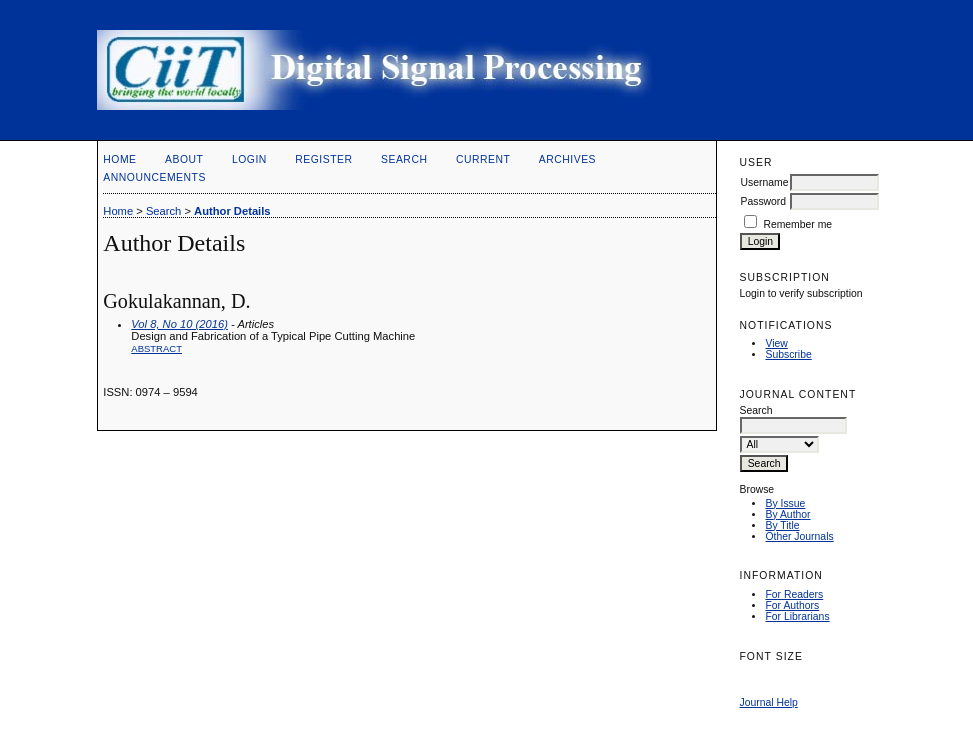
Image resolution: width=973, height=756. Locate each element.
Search (404, 159)
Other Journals (799, 536)
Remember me (797, 224)
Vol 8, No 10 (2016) (179, 324)
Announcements (154, 177)
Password (763, 201)
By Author (787, 514)
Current (483, 159)
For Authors (792, 605)
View (776, 343)
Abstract (156, 348)
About (184, 159)
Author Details (232, 211)
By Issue (785, 503)
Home (119, 159)
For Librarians (797, 616)
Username (764, 182)
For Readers (794, 594)
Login (249, 159)
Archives (567, 159)
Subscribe (788, 354)
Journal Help (768, 702)
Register (323, 159)
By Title (782, 525)
